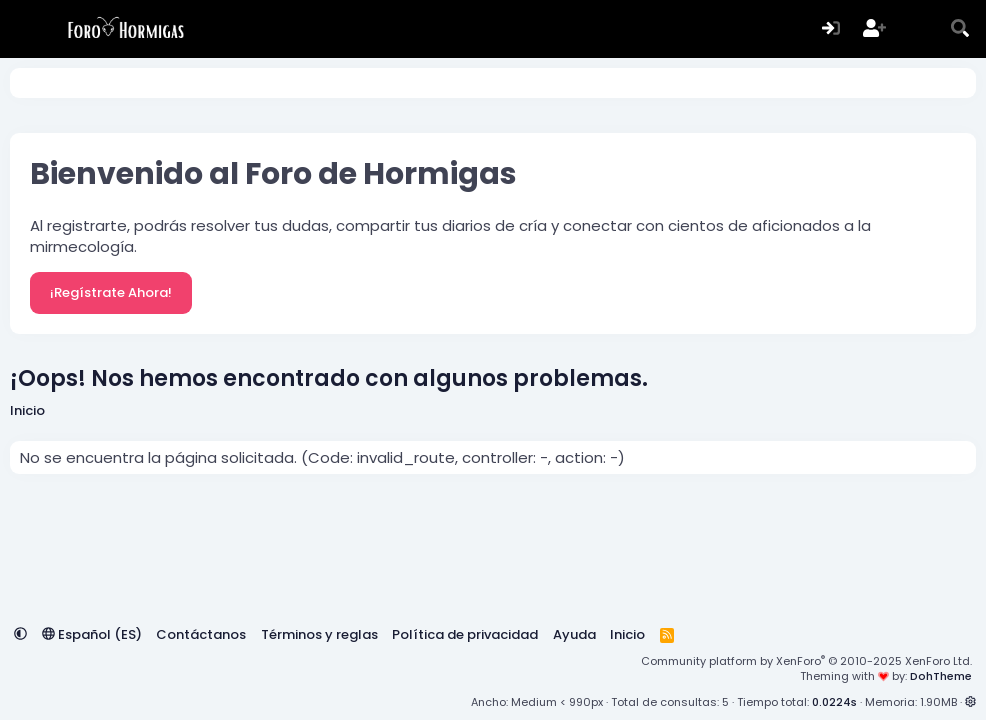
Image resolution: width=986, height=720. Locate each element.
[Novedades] (917, 29)
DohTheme (941, 676)
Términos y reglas (319, 634)
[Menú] (25, 29)
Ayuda (574, 634)
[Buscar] (960, 29)
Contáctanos (201, 634)
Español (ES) (92, 634)
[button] (20, 634)
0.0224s (834, 702)
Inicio (627, 634)
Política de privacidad (465, 634)
